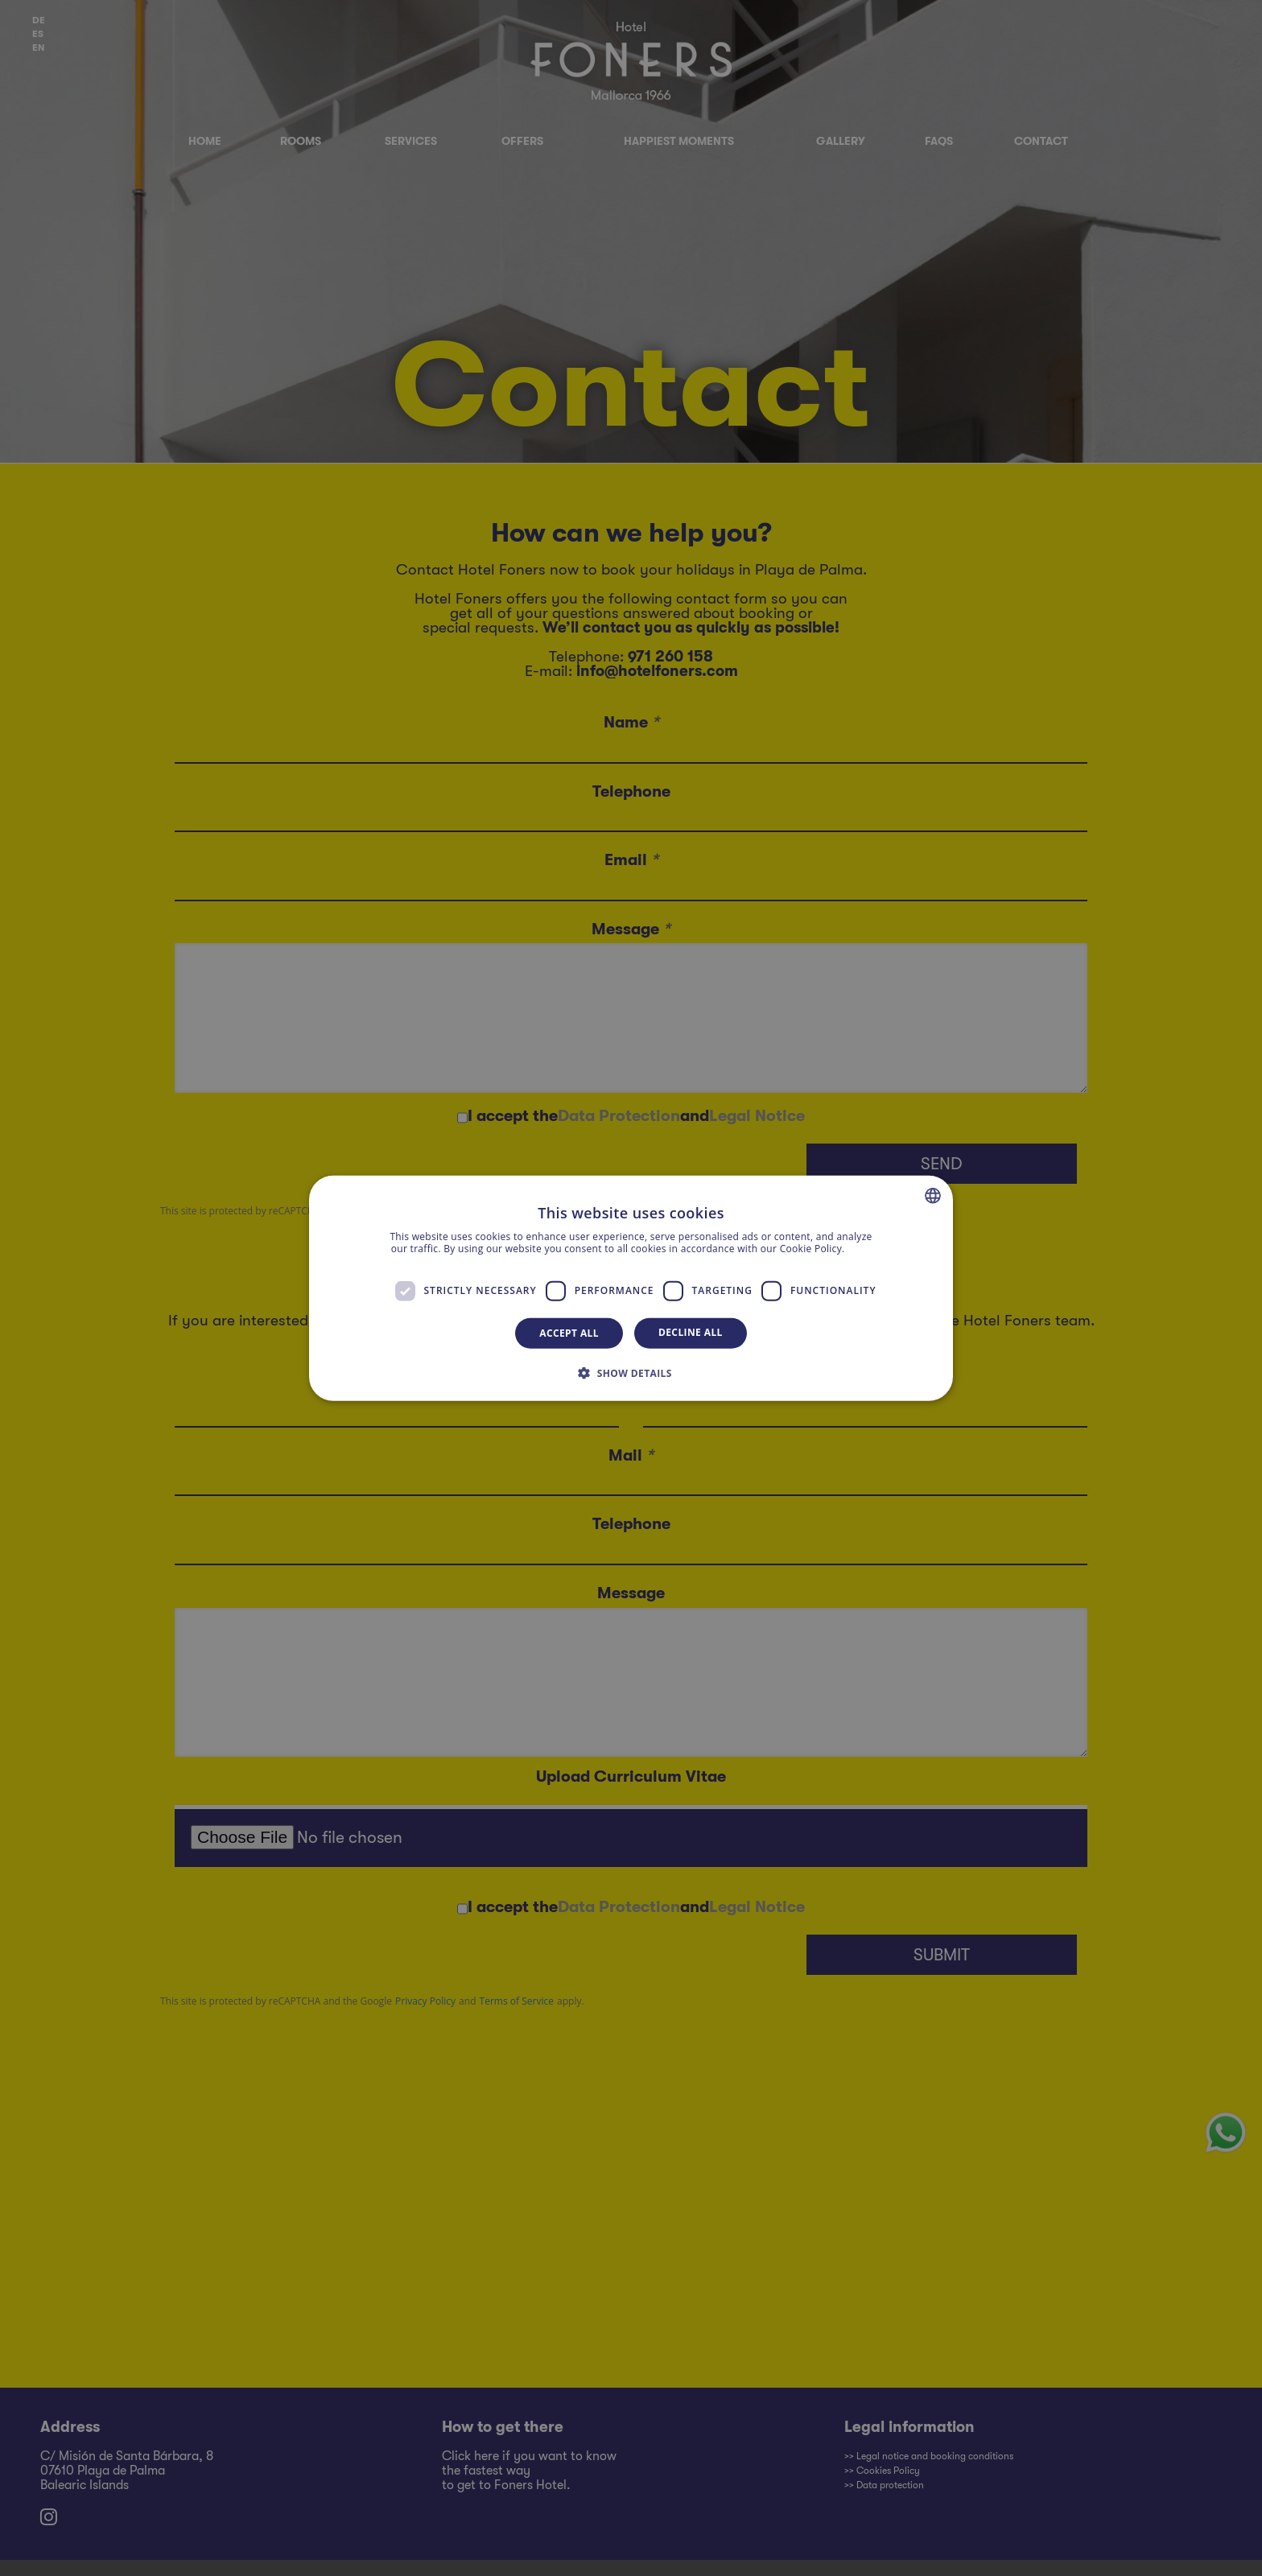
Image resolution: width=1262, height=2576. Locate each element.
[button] (631, 1373)
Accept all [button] (569, 1332)
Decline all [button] (690, 1331)
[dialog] (631, 1288)
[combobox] (933, 1195)
